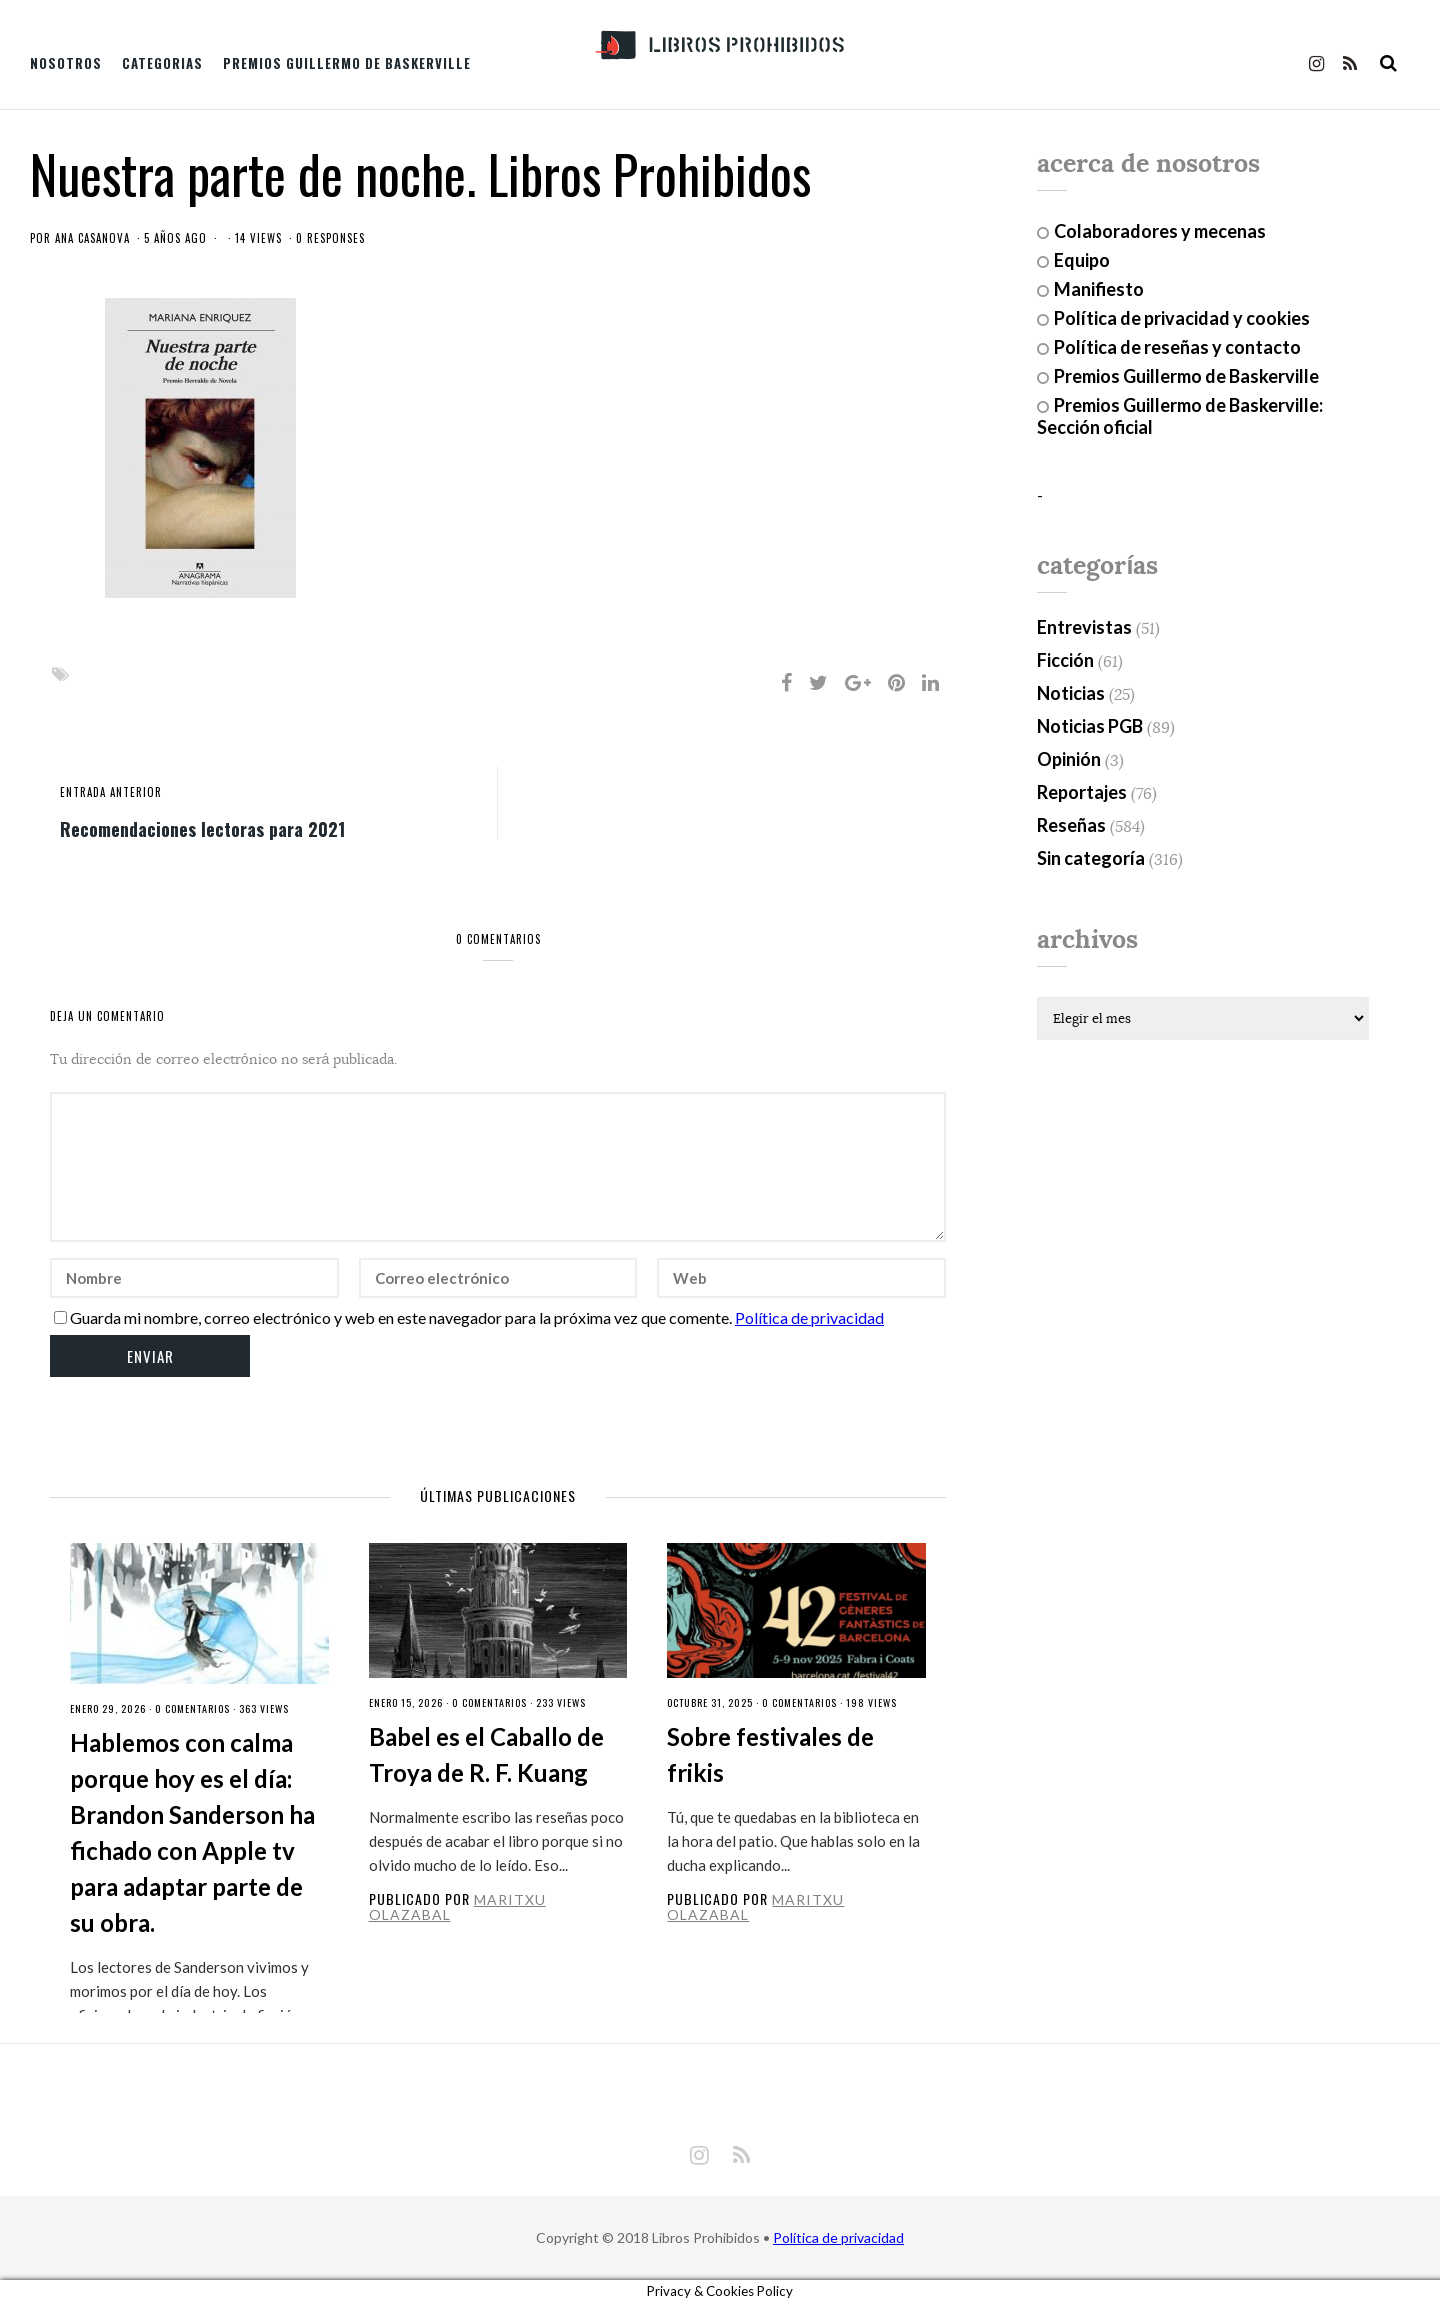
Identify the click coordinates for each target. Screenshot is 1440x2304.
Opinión (1069, 759)
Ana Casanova (92, 238)
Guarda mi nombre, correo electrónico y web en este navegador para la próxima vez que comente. (401, 1317)
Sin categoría (1091, 858)
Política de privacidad (809, 1317)
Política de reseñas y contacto (1177, 347)
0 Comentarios (192, 1708)
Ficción (1065, 660)
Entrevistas (1084, 627)
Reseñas (1071, 825)
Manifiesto (1099, 289)
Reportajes (1082, 792)
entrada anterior (111, 792)
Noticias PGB (1090, 726)
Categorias (162, 63)
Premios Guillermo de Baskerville (347, 63)
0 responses (330, 238)
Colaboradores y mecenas (1160, 231)
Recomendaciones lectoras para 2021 (202, 828)
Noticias (1071, 693)
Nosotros (66, 63)
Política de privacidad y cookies (1182, 318)
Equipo (1082, 260)
